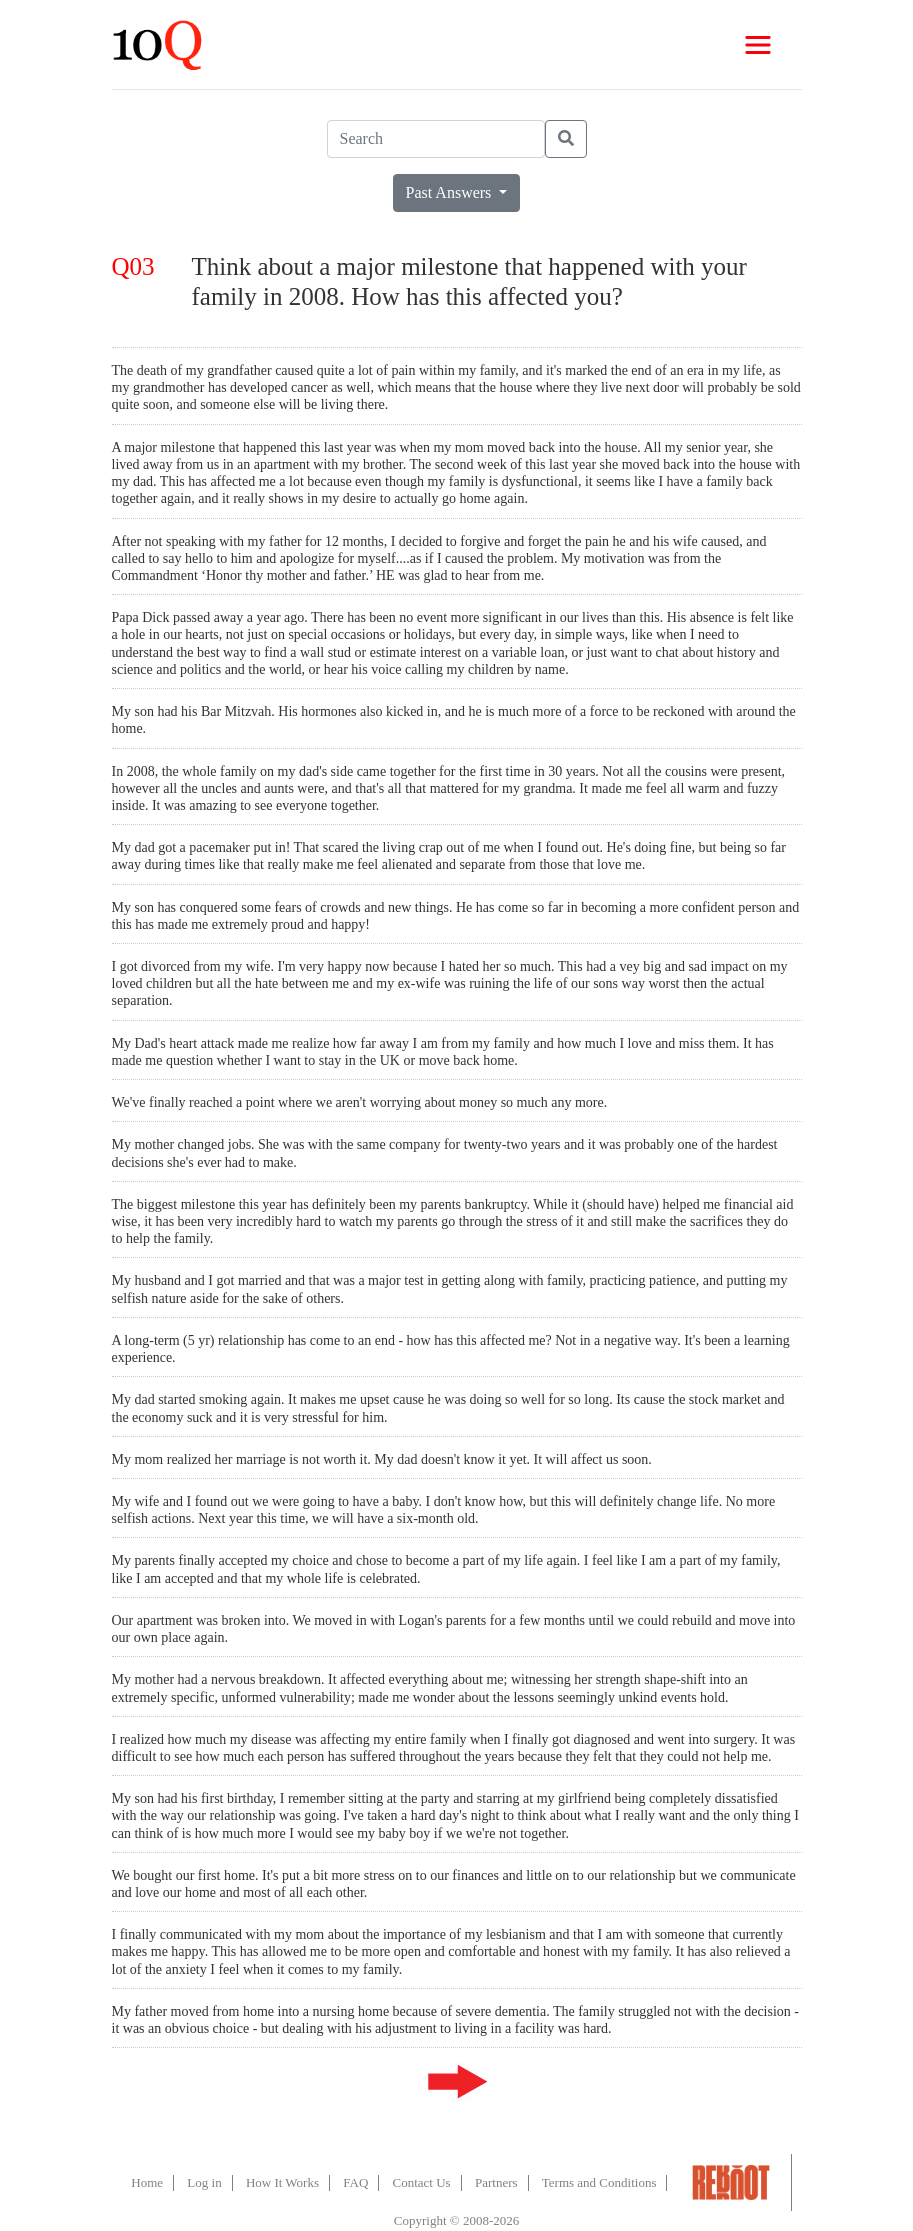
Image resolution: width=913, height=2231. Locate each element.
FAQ (355, 2182)
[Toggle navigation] (758, 45)
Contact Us (422, 2182)
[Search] (436, 139)
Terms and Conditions (599, 2182)
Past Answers (451, 192)
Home (147, 2182)
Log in (204, 2182)
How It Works (282, 2182)
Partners (496, 2182)
